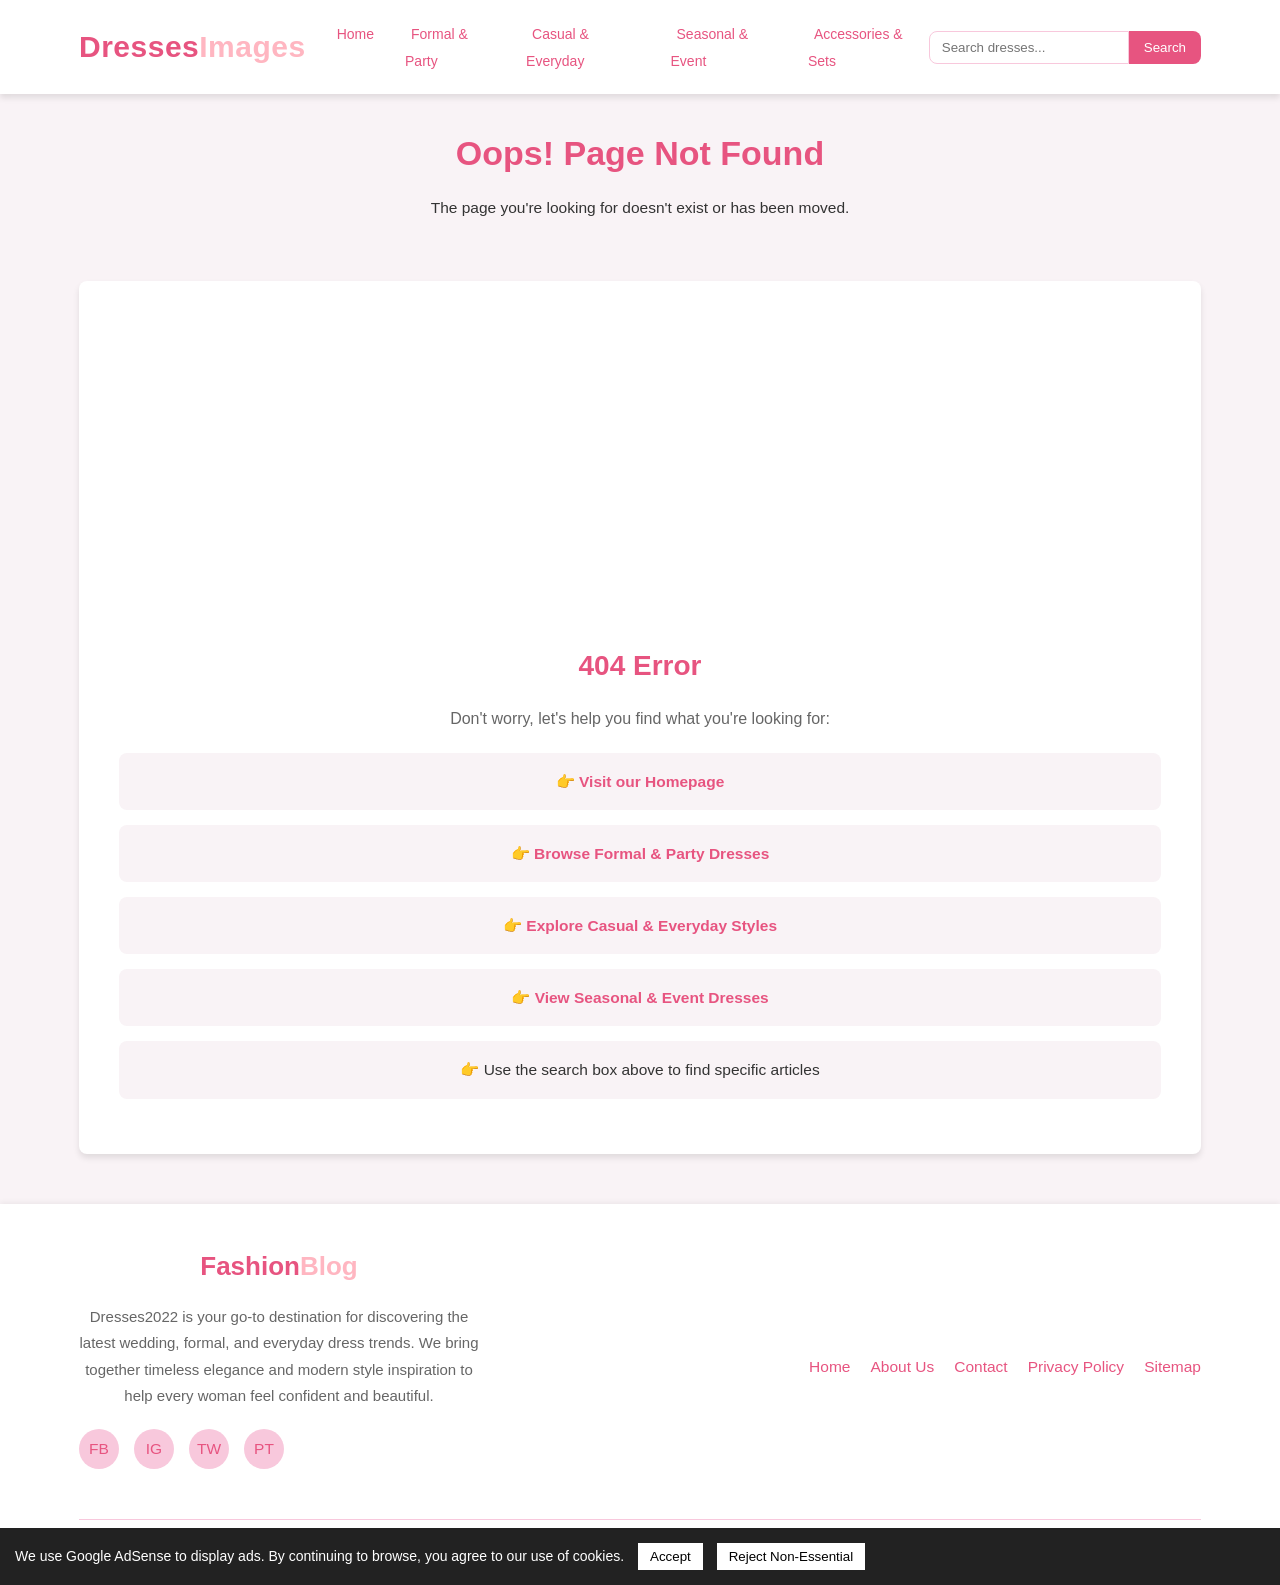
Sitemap (1172, 1366)
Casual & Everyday (557, 47)
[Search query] (1029, 47)
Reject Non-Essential (791, 1556)
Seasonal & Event (710, 47)
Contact (980, 1366)
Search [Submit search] (1165, 47)
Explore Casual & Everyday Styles (651, 925)
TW (209, 1448)
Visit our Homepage (651, 781)
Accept (670, 1556)
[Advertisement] (640, 471)
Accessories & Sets (855, 47)
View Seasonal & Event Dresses (652, 997)
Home (355, 34)
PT (264, 1448)
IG (154, 1448)
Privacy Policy (1076, 1366)
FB (99, 1448)
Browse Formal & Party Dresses (651, 853)
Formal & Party (436, 47)
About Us (902, 1366)
